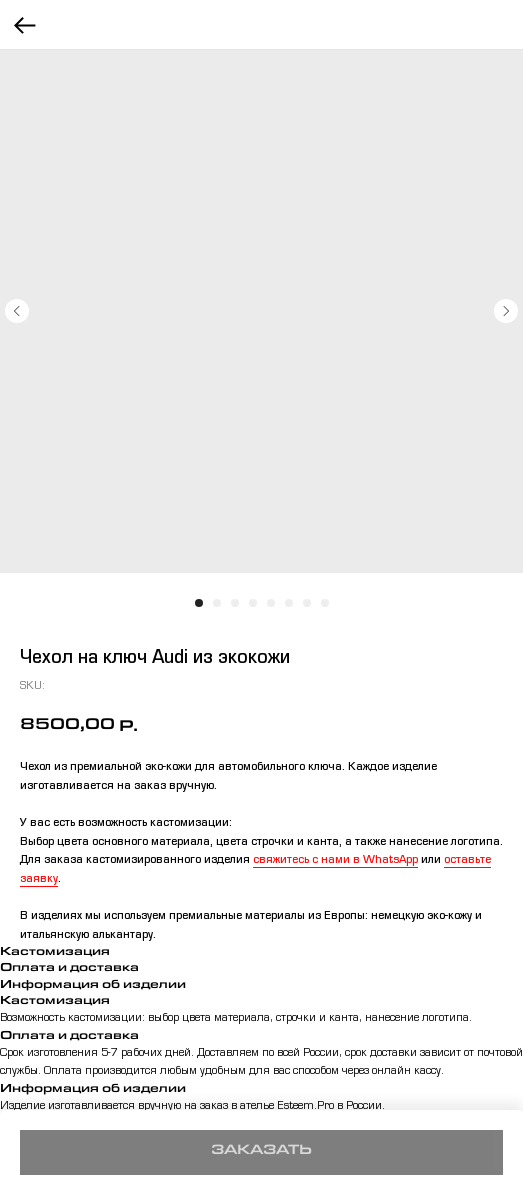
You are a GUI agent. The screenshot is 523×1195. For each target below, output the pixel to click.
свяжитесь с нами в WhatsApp (335, 861)
